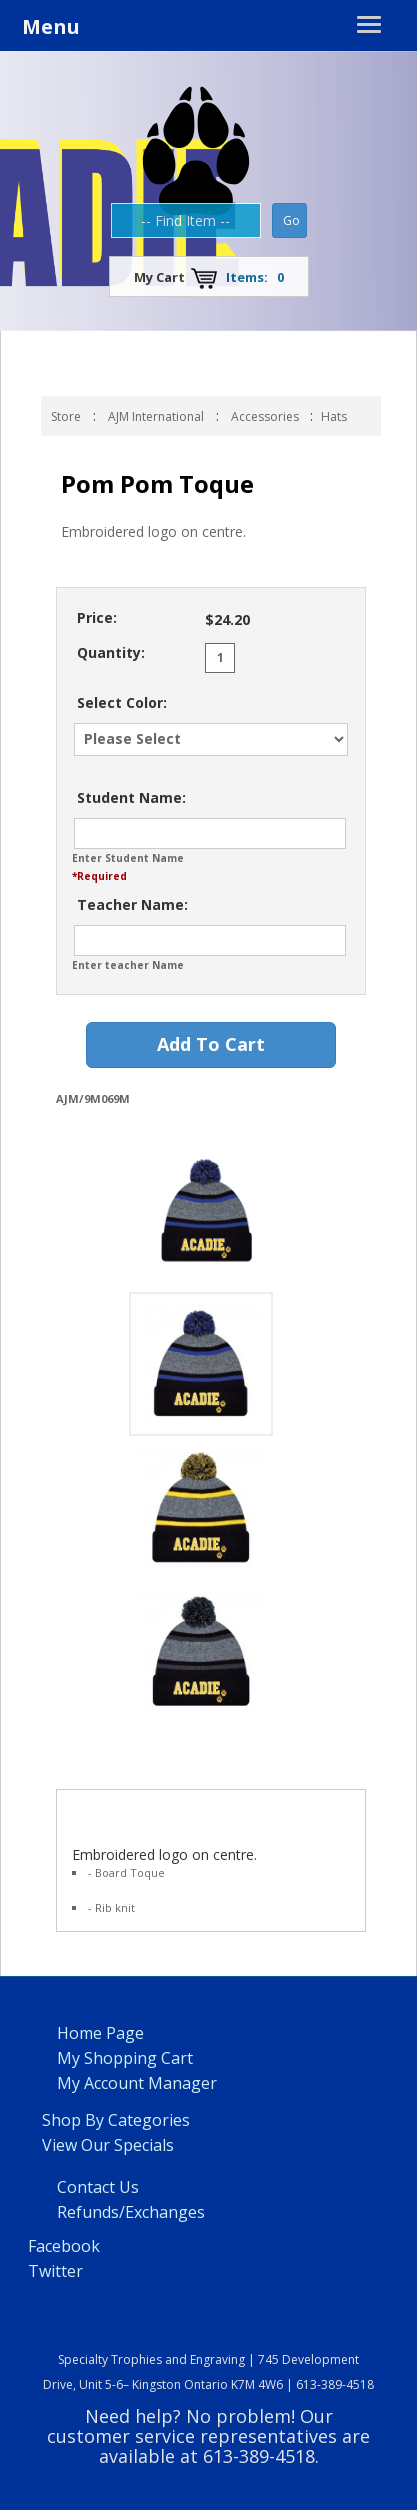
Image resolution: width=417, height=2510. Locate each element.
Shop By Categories (116, 2120)
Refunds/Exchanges (131, 2212)
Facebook (64, 2246)
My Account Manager (137, 2083)
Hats (334, 416)
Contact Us (98, 2187)
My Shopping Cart (125, 2058)
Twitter (55, 2271)
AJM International (156, 416)
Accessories (266, 416)
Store (66, 416)
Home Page (100, 2033)
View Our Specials (108, 2145)
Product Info (112, 1809)
